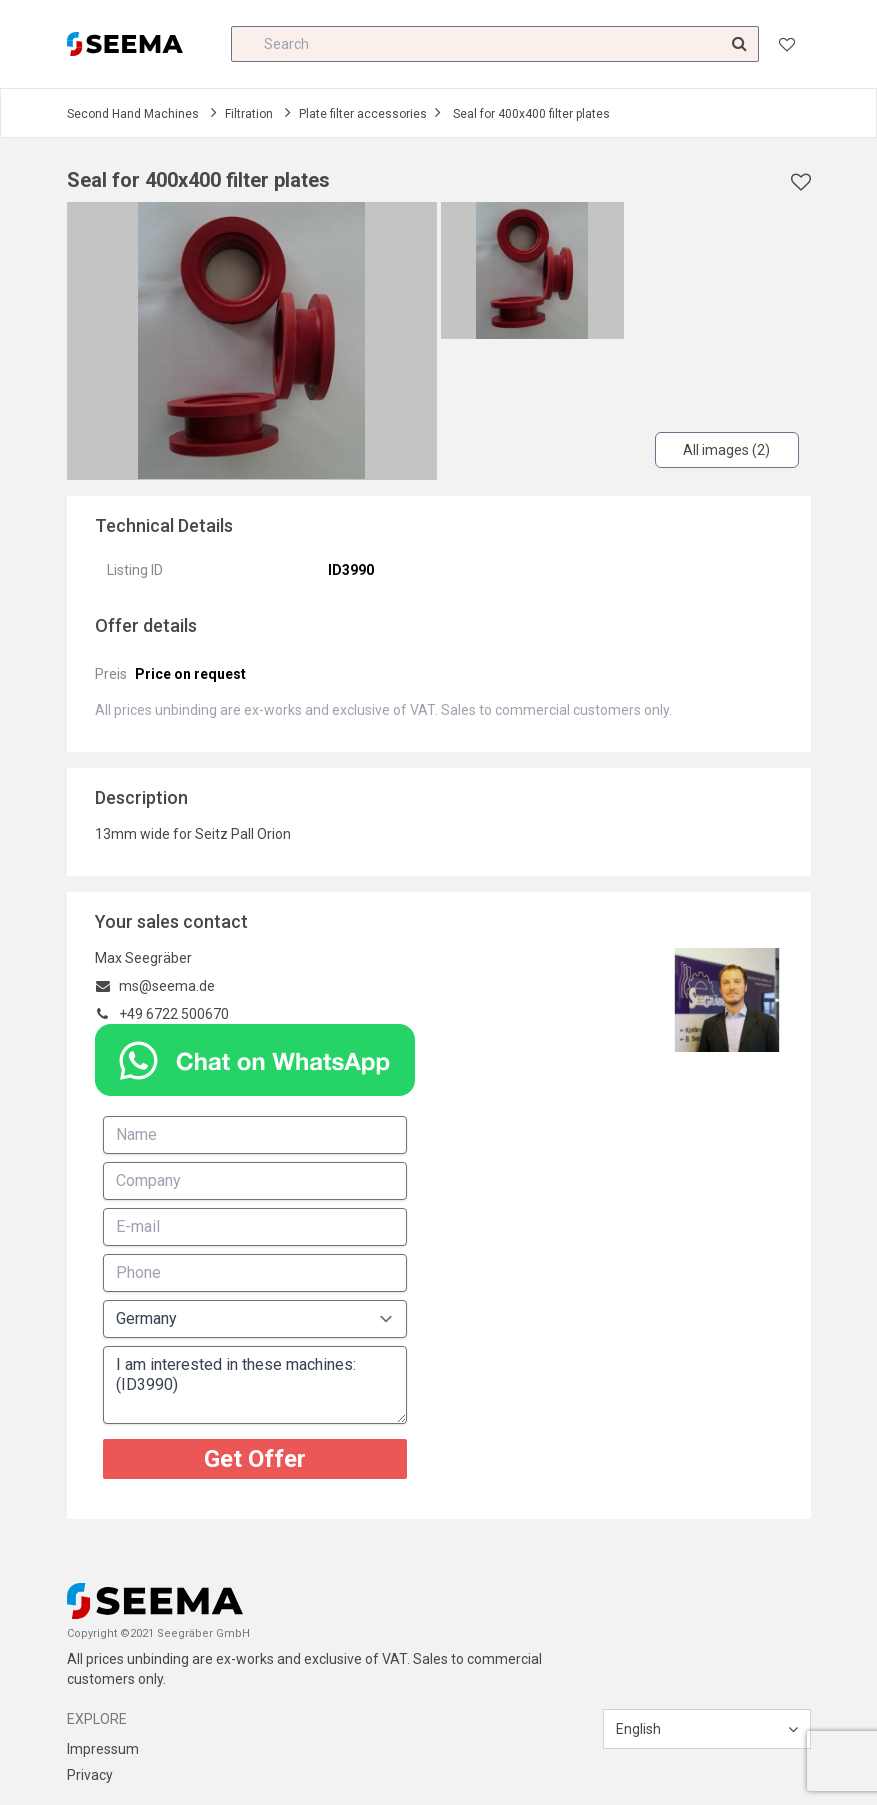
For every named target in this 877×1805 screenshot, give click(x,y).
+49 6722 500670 (174, 1014)
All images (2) (726, 450)
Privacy (90, 1775)
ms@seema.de (167, 986)
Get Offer (255, 1459)
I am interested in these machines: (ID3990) (255, 1385)
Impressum (103, 1749)
